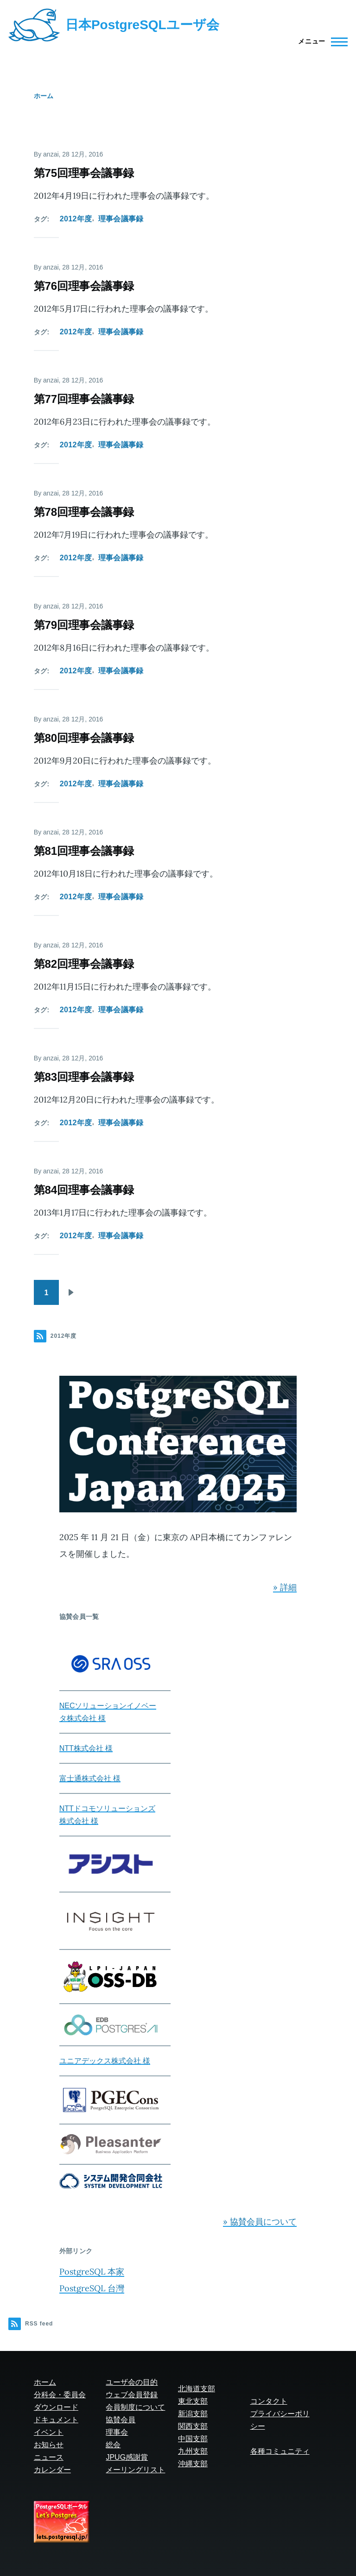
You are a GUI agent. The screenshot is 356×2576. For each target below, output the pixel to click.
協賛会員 (120, 2420)
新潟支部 (193, 2414)
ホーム (43, 96)
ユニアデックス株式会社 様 (104, 2061)
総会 (113, 2445)
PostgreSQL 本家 (91, 2271)
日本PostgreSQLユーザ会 (142, 25)
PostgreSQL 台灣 (91, 2288)
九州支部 (193, 2451)
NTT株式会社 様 (86, 1748)
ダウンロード (56, 2407)
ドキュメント (56, 2420)
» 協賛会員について (260, 2221)
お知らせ (49, 2445)
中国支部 (193, 2439)
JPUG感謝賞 (127, 2457)
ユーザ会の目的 (132, 2382)
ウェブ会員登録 (132, 2395)
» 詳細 (285, 1587)
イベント (49, 2432)
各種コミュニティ (280, 2451)
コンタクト (268, 2401)
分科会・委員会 (60, 2395)
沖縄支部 (193, 2464)
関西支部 (193, 2426)
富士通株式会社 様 (90, 1778)
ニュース (49, 2457)
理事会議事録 (121, 219)
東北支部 (193, 2401)
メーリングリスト (135, 2470)
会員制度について (135, 2407)
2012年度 (76, 219)
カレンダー (52, 2470)
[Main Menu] (320, 41)
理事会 (117, 2432)
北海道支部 (196, 2389)
